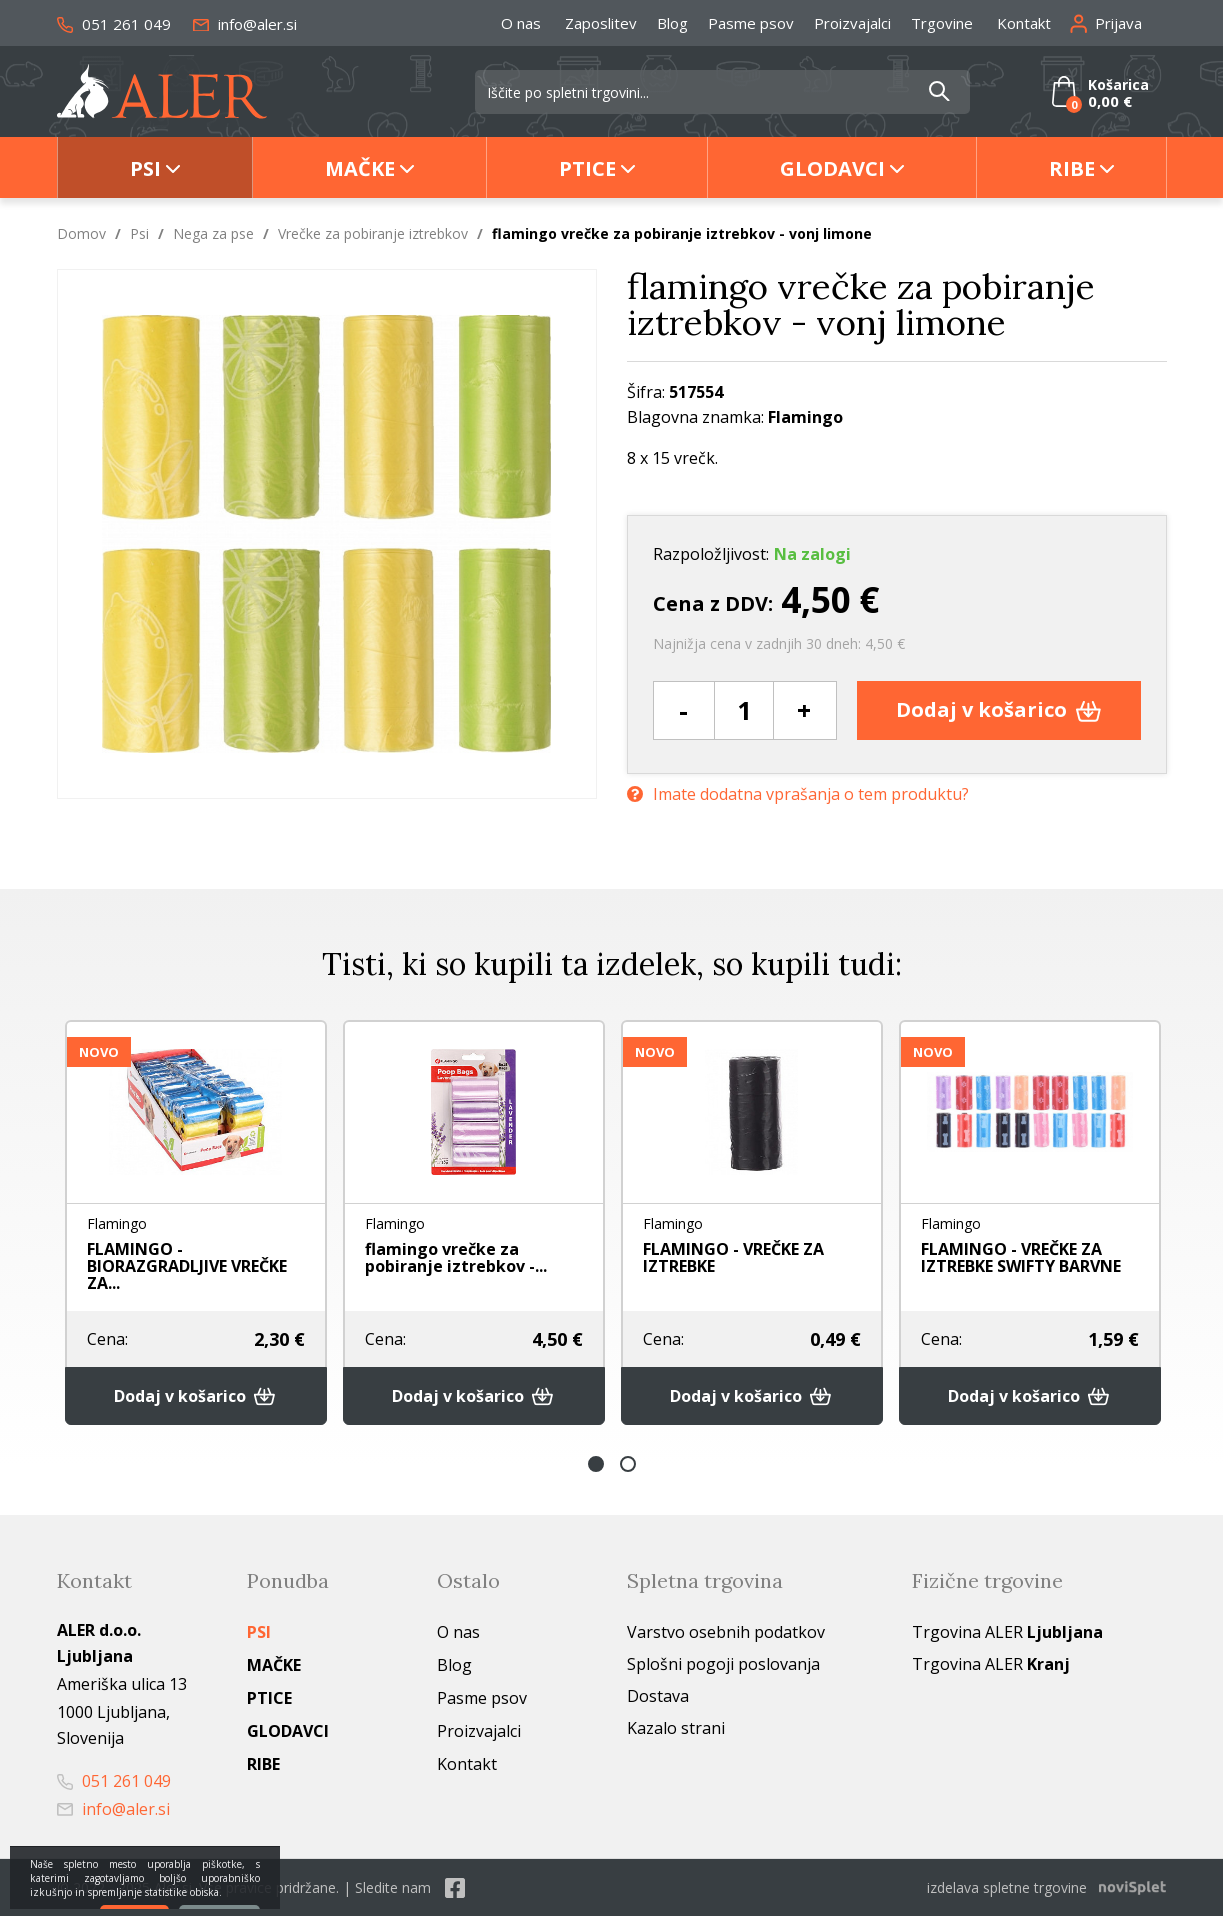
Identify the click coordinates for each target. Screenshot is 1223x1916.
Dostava (658, 1696)
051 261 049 (114, 24)
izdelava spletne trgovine (1007, 1887)
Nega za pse (213, 233)
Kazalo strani (676, 1728)
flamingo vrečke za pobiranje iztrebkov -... (456, 1257)
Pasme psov (751, 23)
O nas (521, 23)
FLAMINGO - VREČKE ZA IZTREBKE (733, 1257)
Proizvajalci (852, 23)
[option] (196, 1222)
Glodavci (832, 168)
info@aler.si (245, 24)
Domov (81, 233)
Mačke (360, 168)
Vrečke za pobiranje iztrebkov (373, 233)
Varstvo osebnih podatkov (726, 1632)
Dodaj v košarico (998, 709)
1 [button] (596, 1464)
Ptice (587, 168)
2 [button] (628, 1464)
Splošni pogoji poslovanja (723, 1664)
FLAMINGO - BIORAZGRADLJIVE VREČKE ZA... (187, 1266)
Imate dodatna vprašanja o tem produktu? (798, 794)
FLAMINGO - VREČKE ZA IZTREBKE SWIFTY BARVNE (1021, 1257)
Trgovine (942, 23)
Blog (672, 23)
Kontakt (1024, 23)
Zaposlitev (601, 23)
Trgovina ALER (1007, 1632)
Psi (145, 168)
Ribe (1072, 168)
